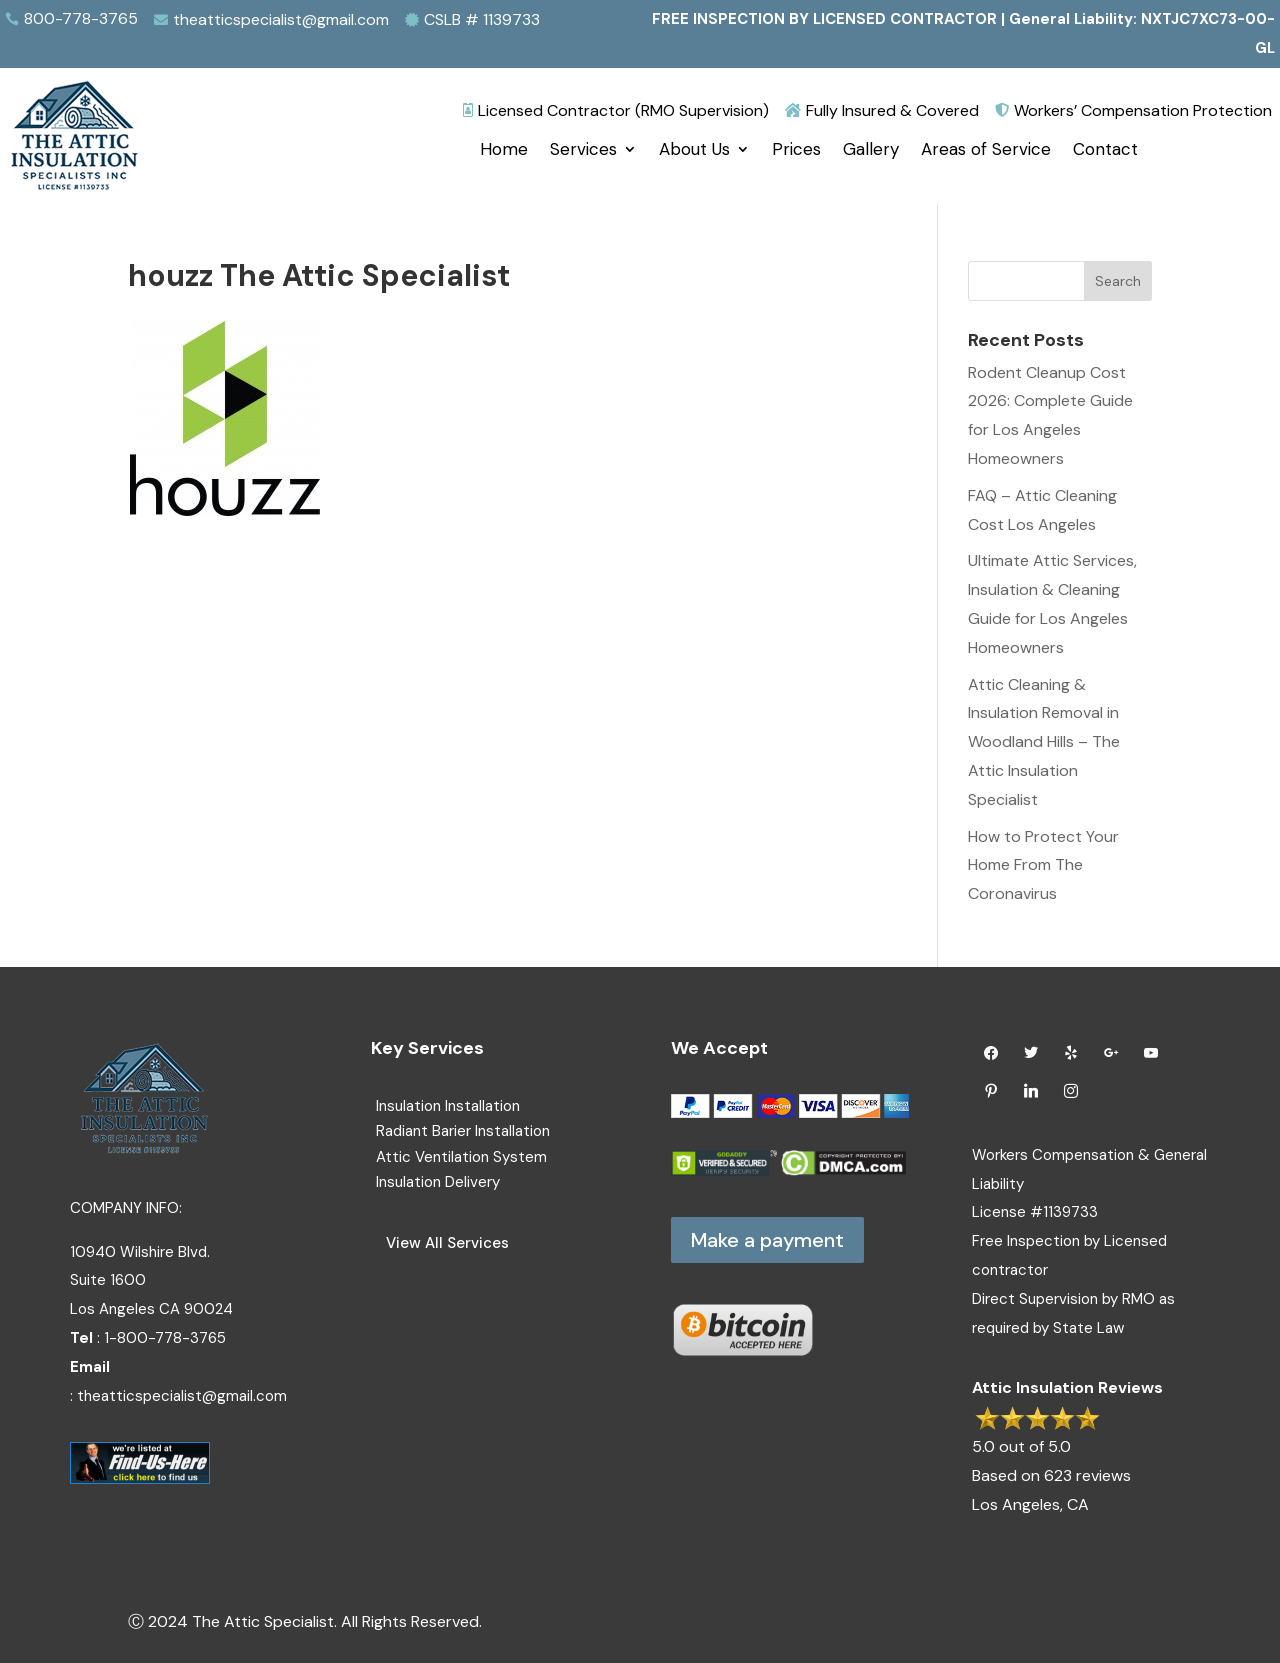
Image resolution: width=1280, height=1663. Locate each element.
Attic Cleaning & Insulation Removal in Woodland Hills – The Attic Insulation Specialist (1044, 742)
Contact (1105, 151)
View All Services (447, 1243)
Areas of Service (986, 151)
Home (504, 151)
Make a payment (767, 1240)
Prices (796, 151)
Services (583, 151)
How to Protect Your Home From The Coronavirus (1043, 865)
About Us (694, 151)
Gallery (871, 151)
